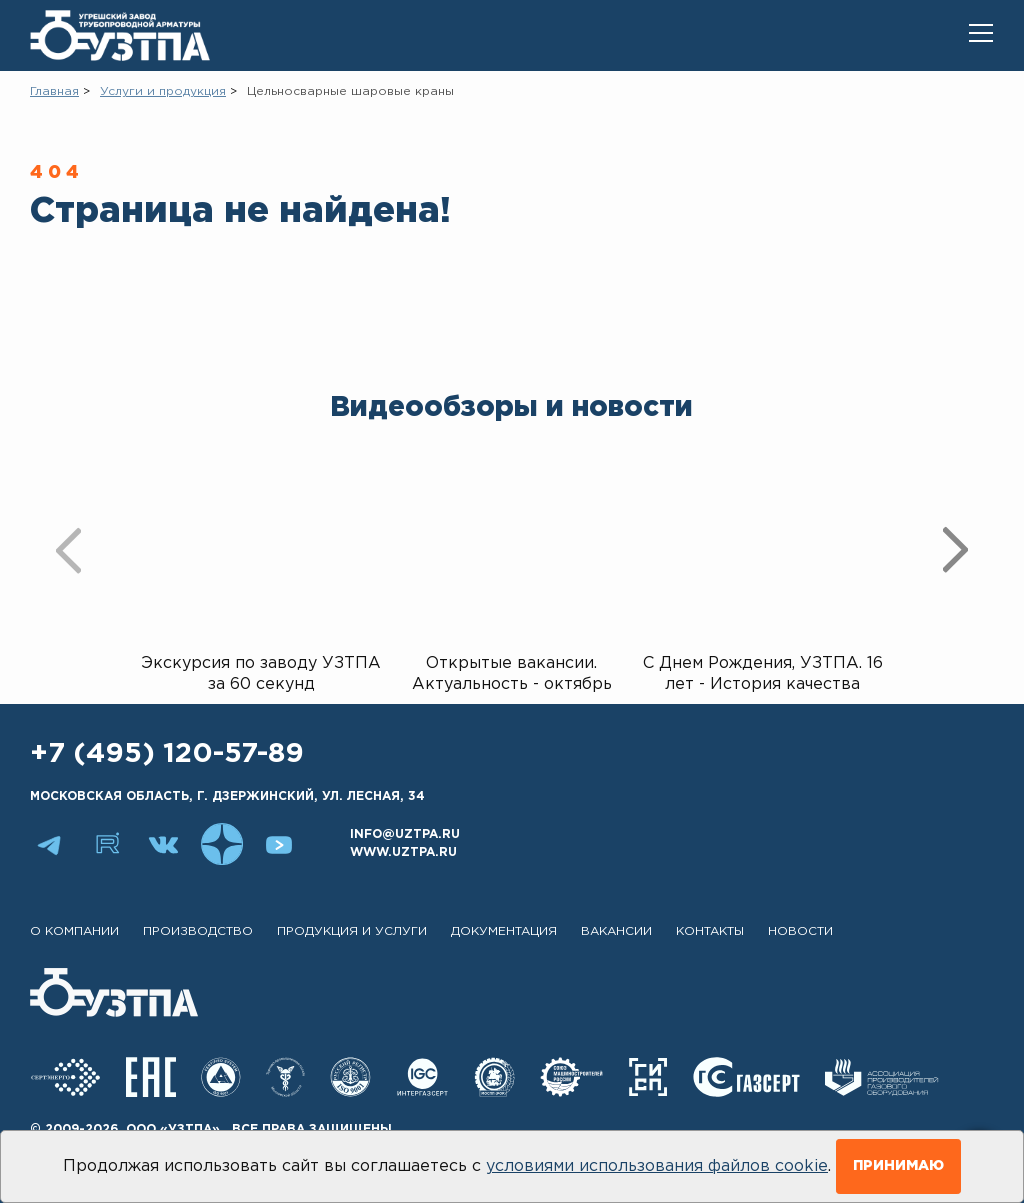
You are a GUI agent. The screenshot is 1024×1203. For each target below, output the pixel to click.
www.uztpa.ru (403, 852)
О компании (74, 931)
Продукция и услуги (352, 931)
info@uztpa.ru (405, 834)
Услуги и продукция (163, 91)
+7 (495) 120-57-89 (167, 754)
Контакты (710, 931)
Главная (54, 91)
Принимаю (898, 1166)
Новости (800, 931)
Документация (504, 931)
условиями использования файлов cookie (657, 1166)
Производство (198, 931)
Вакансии (616, 931)
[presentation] (68, 550)
